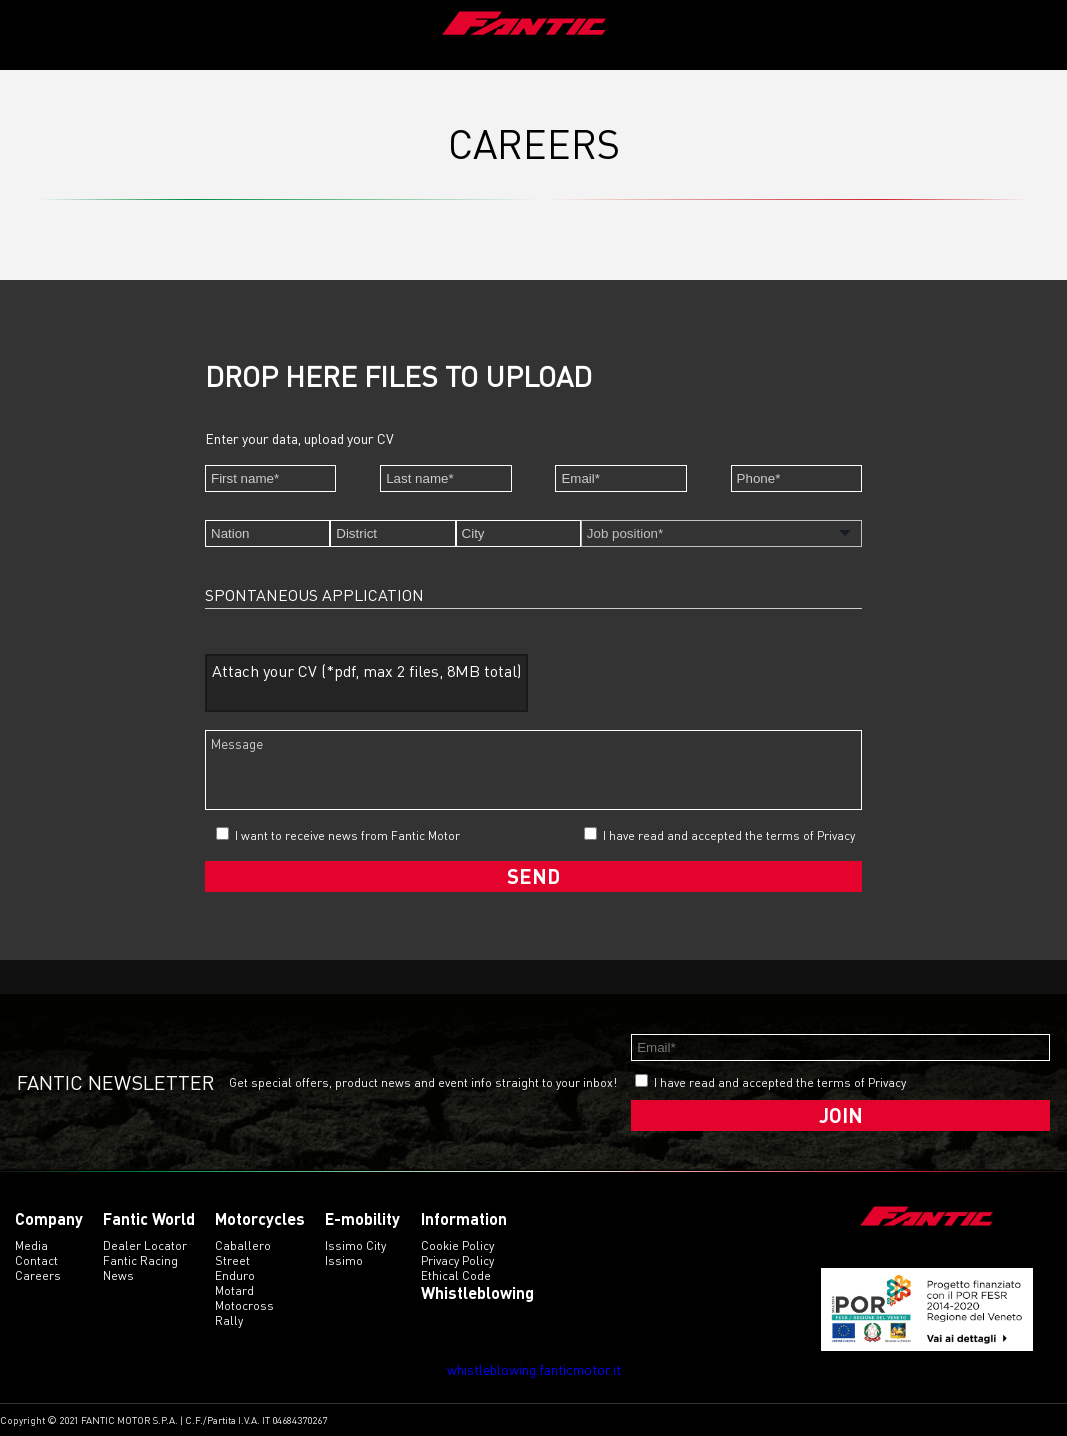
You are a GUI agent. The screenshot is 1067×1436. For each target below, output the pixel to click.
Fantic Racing (140, 1260)
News (118, 1275)
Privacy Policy (457, 1260)
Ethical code (456, 1275)
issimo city (355, 1245)
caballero (243, 1245)
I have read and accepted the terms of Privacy (729, 835)
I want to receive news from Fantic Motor (338, 835)
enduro (235, 1275)
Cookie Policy (457, 1245)
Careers (38, 1275)
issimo (344, 1260)
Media (31, 1245)
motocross (244, 1305)
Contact (36, 1260)
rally (229, 1320)
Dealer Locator (145, 1245)
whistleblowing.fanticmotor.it (534, 1369)
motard (234, 1290)
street (232, 1260)
